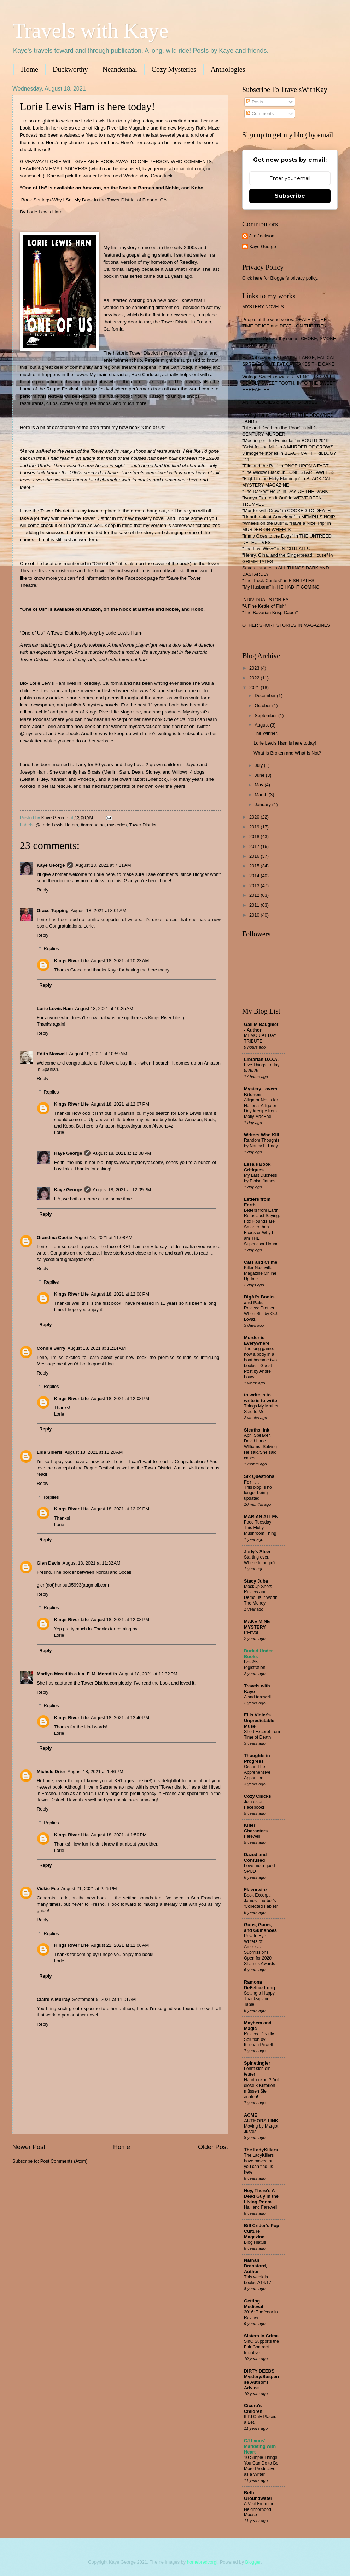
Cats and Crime (260, 1262)
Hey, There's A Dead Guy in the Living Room (261, 2196)
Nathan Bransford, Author (255, 2265)
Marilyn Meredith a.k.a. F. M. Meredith (77, 1673)
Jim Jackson (261, 236)
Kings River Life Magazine (113, 712)
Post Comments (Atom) (64, 2161)
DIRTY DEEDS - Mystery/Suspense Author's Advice (261, 2379)
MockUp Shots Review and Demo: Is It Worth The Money (261, 1595)
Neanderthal (120, 69)
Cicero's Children (253, 2408)
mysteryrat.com (145, 726)
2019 (255, 827)
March (261, 794)
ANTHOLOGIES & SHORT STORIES (279, 402)
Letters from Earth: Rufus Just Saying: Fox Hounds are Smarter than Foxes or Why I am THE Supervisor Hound (262, 1227)
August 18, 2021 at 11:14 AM (97, 1348)
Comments (260, 113)
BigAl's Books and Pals (259, 1299)
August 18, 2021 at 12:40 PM (120, 1717)
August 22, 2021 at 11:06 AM (120, 1945)
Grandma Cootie (54, 1237)
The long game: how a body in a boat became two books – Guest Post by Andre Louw (260, 1362)
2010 (255, 915)
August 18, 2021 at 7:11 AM (103, 865)
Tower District (142, 824)
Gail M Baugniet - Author (261, 1027)
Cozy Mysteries (174, 69)
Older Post (213, 2147)
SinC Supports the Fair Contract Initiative (261, 2347)
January (263, 804)
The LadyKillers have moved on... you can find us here (260, 2164)
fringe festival (99, 388)
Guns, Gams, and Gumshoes (260, 1927)
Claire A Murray (53, 1999)
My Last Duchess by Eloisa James (260, 1178)
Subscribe (290, 196)
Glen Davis (48, 1563)
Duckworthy (70, 69)
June (260, 775)
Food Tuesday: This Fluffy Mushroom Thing (260, 1528)
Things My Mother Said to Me (261, 1409)
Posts (254, 101)
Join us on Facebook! (254, 1804)
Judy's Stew (257, 1551)
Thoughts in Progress (257, 1758)
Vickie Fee (48, 1888)
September (266, 715)
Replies (51, 948)
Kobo (197, 187)
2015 (255, 865)
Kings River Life (71, 960)
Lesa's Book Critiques (257, 1166)
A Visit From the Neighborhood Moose (259, 2509)
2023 (255, 668)
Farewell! (253, 1836)
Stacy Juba (256, 1581)
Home (29, 69)
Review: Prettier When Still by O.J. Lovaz (261, 1314)
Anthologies (228, 69)
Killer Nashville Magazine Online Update (260, 1273)
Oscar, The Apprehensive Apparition (257, 1772)
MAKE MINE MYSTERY (257, 1624)
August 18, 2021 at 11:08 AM (103, 1237)
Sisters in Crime (261, 2336)
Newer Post (28, 2147)
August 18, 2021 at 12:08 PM (122, 1153)
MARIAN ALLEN (261, 1516)
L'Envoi (251, 1632)
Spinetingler (257, 2063)
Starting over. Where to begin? (260, 1560)
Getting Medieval (253, 2303)
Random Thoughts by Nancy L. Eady (261, 1143)
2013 (255, 885)
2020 (255, 817)
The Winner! (265, 733)
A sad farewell (257, 1696)
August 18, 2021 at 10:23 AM (120, 960)
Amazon (91, 187)
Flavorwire (255, 1889)
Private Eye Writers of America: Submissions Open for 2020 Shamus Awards (259, 1950)
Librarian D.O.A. (261, 1059)
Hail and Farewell (260, 2207)
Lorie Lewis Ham (55, 1008)
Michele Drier (51, 1771)
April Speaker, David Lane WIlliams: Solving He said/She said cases (260, 1447)
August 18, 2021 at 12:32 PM (148, 1673)
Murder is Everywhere (256, 1340)
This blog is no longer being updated (258, 1493)
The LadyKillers (261, 2149)
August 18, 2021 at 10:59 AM (98, 1053)
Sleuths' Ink (256, 1430)
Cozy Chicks (257, 1796)
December (266, 695)
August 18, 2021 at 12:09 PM (122, 1189)
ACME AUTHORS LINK (261, 2117)
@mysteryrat (33, 733)
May (259, 784)
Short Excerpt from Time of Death (262, 1734)
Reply (42, 890)
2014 (255, 875)
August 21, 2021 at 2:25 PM (89, 1888)
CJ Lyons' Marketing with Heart (260, 2446)
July (259, 765)
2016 (255, 856)
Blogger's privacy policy (293, 278)
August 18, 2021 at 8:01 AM (98, 910)
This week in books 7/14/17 (257, 2279)
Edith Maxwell (52, 1053)
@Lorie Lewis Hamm (57, 824)
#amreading (93, 824)
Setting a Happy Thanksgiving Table (259, 1999)
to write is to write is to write (260, 1397)
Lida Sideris (50, 1452)
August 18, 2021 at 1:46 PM (95, 1771)
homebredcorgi (202, 2562)
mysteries (117, 824)
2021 (255, 687)
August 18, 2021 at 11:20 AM (94, 1452)
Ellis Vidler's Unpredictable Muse (259, 1720)
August (262, 725)
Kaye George (51, 865)
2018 (255, 836)
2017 (255, 846)
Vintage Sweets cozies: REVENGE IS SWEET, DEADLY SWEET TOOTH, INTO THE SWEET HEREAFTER (289, 383)
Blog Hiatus (255, 2242)
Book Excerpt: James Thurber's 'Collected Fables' (261, 1901)
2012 (255, 895)
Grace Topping (53, 910)
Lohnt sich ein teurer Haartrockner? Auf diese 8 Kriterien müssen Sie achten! (261, 2082)
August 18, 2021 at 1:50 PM (119, 1834)
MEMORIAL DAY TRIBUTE (260, 1038)
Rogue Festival (62, 388)
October (263, 705)
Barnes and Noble (158, 187)
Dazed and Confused (255, 1857)
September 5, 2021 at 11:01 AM (104, 1999)
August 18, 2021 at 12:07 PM (120, 1104)
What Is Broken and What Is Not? (287, 753)
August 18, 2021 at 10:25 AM (104, 1008)
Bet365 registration (254, 1664)
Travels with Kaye (90, 30)
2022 (255, 678)
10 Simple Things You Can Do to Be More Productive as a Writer (261, 2466)
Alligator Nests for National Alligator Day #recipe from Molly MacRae (261, 1108)
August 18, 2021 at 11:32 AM (92, 1563)
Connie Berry (51, 1348)
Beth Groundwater (258, 2495)
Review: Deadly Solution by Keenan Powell (259, 2039)
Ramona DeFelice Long (259, 1984)
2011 (255, 905)
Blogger (253, 2562)
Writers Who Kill (261, 1134)
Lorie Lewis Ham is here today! (284, 743)
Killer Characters (256, 1828)
